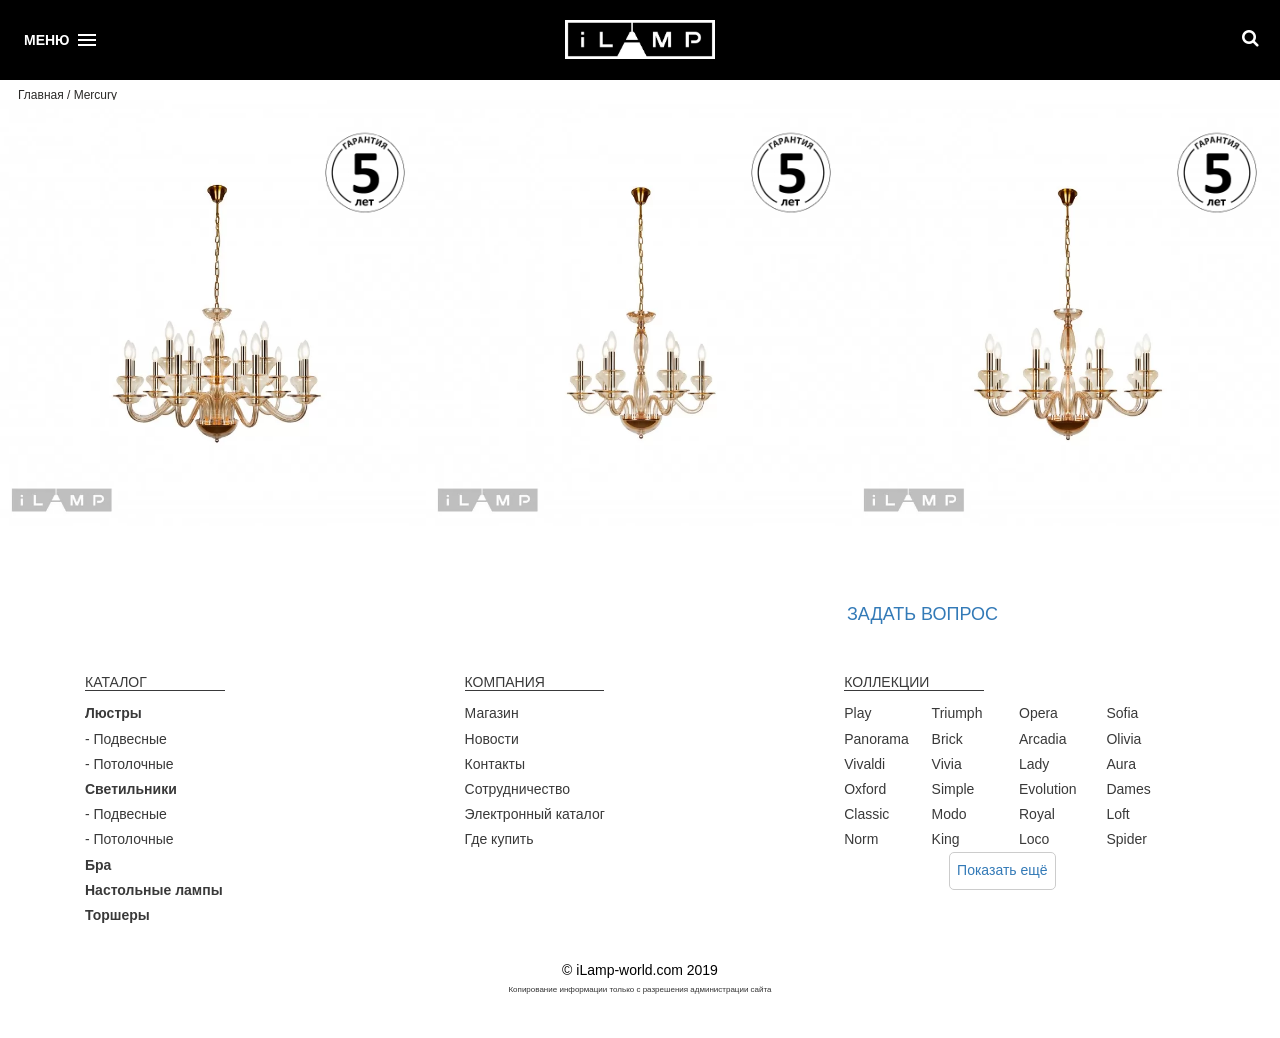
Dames (1128, 789)
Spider (1126, 839)
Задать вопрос (922, 614)
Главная (41, 95)
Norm (861, 839)
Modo (949, 814)
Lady (1034, 764)
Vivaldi (864, 764)
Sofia (1122, 713)
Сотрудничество (517, 789)
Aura (1121, 764)
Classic (866, 814)
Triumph (957, 713)
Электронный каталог (535, 814)
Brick (947, 739)
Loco (1034, 839)
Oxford (865, 789)
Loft (1117, 814)
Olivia (1123, 739)
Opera (1038, 713)
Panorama (876, 739)
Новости (492, 739)
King (946, 839)
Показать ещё (1002, 870)
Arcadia (1042, 739)
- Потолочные (129, 764)
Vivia (947, 764)
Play (857, 713)
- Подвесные (126, 739)
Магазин (492, 713)
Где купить (499, 839)
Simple (953, 789)
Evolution (1048, 789)
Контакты (495, 764)
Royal (1037, 814)
